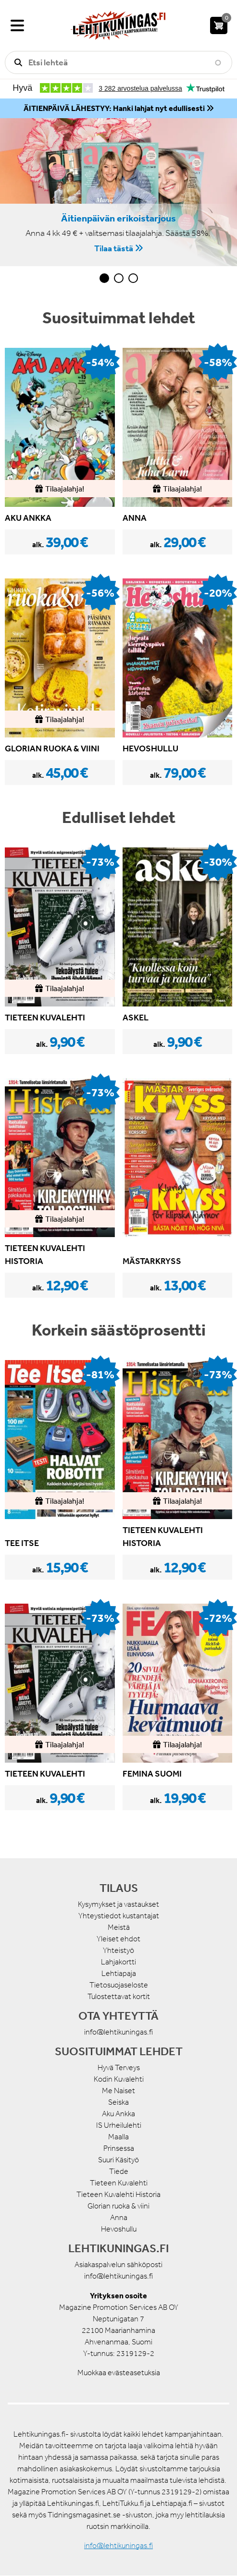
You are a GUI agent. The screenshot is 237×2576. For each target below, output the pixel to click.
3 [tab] (133, 278)
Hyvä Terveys (119, 2067)
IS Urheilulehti (118, 2125)
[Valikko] (17, 25)
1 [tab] (104, 278)
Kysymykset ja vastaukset (118, 1904)
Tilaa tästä (113, 248)
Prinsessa (118, 2148)
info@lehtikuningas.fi (118, 2031)
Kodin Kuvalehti (119, 2079)
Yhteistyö (118, 1950)
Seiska (118, 2102)
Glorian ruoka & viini (118, 2205)
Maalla (118, 2136)
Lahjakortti (118, 1961)
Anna (118, 2217)
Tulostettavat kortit (118, 1996)
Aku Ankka (118, 2113)
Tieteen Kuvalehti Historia (118, 2194)
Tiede (118, 2171)
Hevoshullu (119, 2228)
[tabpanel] (118, 192)
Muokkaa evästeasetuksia (118, 2372)
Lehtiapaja (118, 1973)
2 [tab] (119, 278)
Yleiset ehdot (118, 1938)
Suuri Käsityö (118, 2159)
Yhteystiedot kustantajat (118, 1915)
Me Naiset (118, 2090)
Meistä (119, 1927)
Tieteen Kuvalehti (119, 2182)
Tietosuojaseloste (118, 1984)
